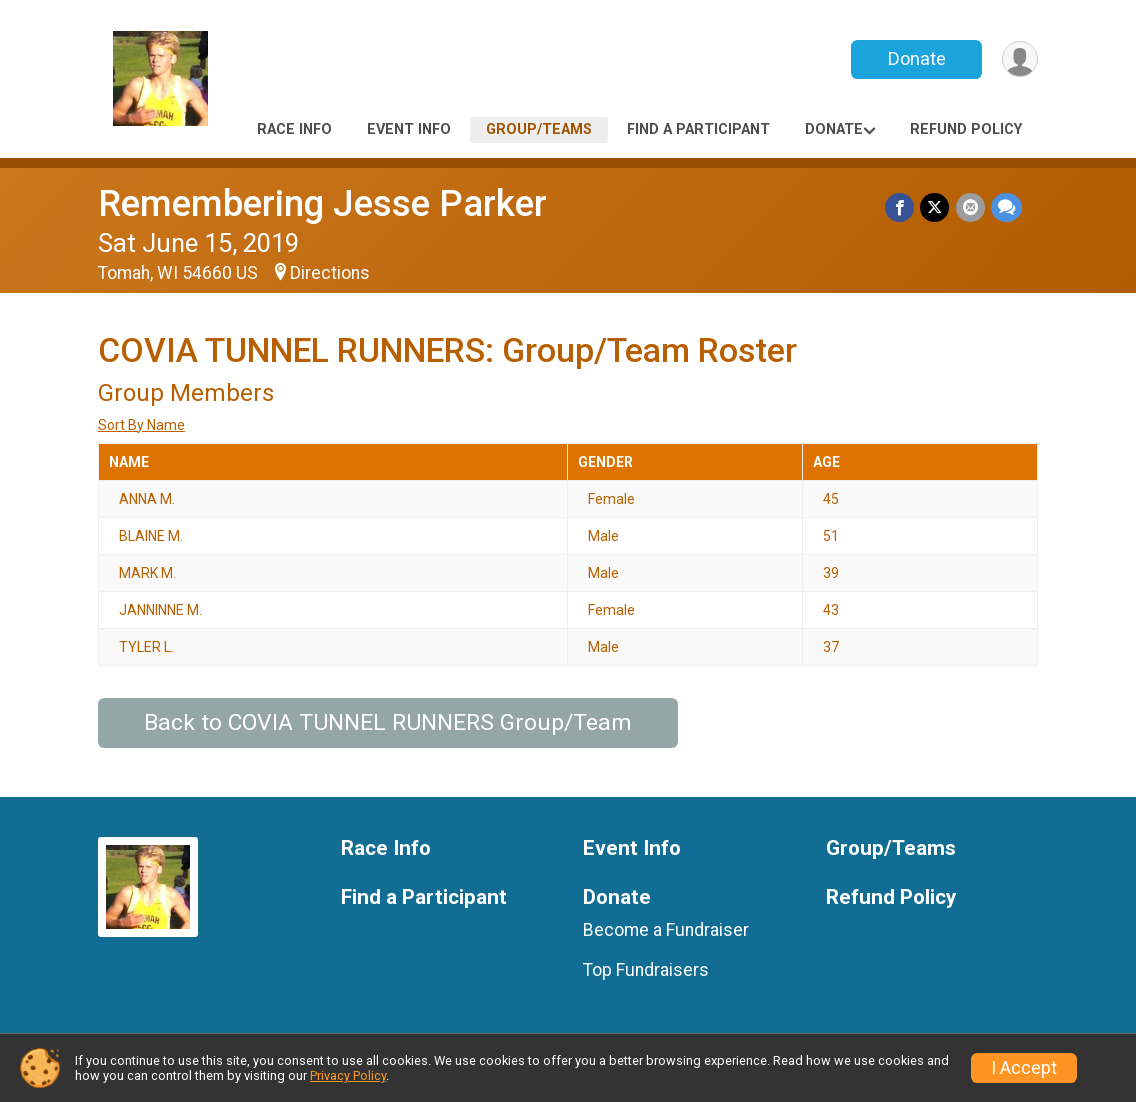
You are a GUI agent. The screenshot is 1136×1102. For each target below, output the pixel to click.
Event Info (409, 129)
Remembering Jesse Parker (322, 203)
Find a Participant (698, 129)
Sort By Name (141, 425)
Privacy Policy (348, 1075)
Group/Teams (539, 129)
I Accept (1024, 1068)
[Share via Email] (970, 207)
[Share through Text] (1006, 207)
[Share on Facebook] (900, 207)
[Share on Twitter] (935, 207)
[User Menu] (1019, 59)
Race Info (294, 129)
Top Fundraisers (646, 970)
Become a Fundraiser (666, 930)
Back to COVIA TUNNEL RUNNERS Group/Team (388, 722)
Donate (916, 58)
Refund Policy (966, 129)
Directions (330, 273)
